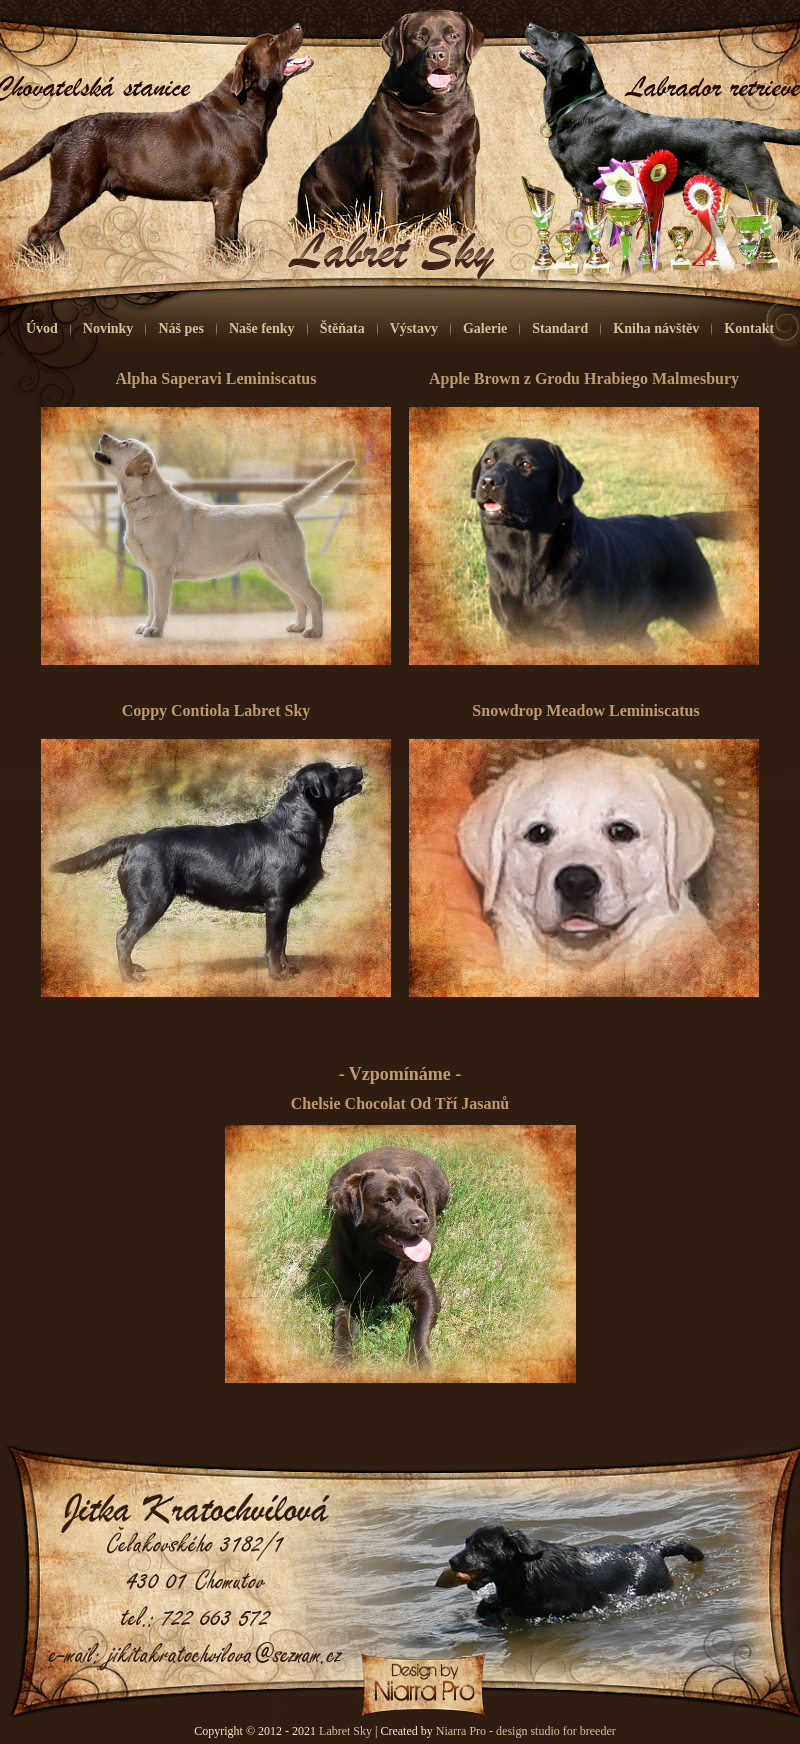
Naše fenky (262, 328)
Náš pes (181, 328)
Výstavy (414, 328)
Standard (560, 328)
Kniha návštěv (656, 328)
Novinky (108, 328)
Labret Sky (345, 1731)
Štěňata (342, 328)
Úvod (42, 328)
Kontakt (749, 328)
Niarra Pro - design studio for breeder (526, 1731)
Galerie (485, 328)
